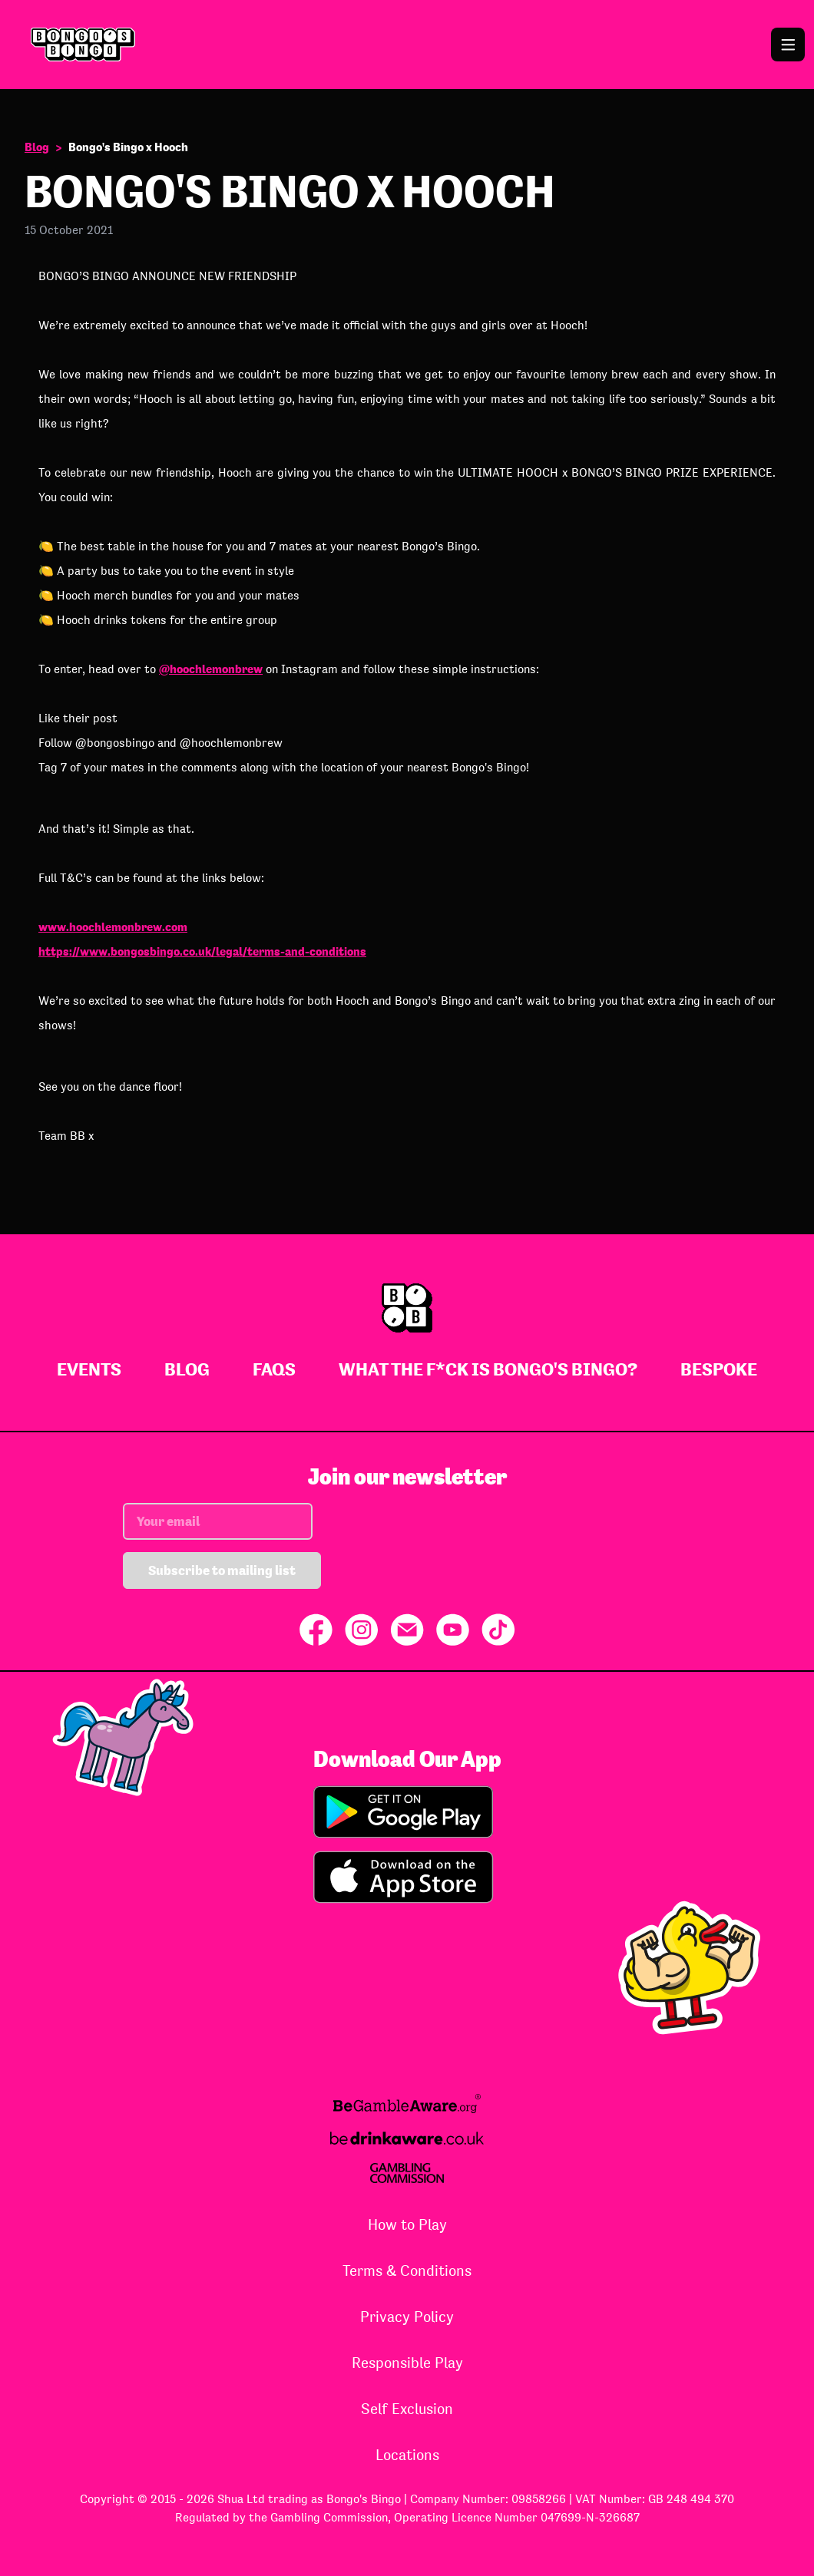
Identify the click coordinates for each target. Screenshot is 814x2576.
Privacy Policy (407, 2316)
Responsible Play (407, 2362)
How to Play (407, 2224)
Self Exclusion (407, 2408)
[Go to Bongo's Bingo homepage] (407, 44)
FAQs (274, 1369)
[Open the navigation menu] (788, 44)
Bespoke (718, 1369)
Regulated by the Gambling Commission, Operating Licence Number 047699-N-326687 (407, 2517)
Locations (407, 2454)
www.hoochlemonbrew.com (112, 927)
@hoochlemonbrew (211, 669)
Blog (37, 147)
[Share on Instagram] (361, 1629)
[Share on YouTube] (452, 1629)
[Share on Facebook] (316, 1629)
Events (89, 1369)
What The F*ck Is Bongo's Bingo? (488, 1369)
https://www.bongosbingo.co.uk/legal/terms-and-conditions (202, 951)
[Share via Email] (407, 1629)
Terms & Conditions (407, 2270)
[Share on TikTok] (498, 1629)
